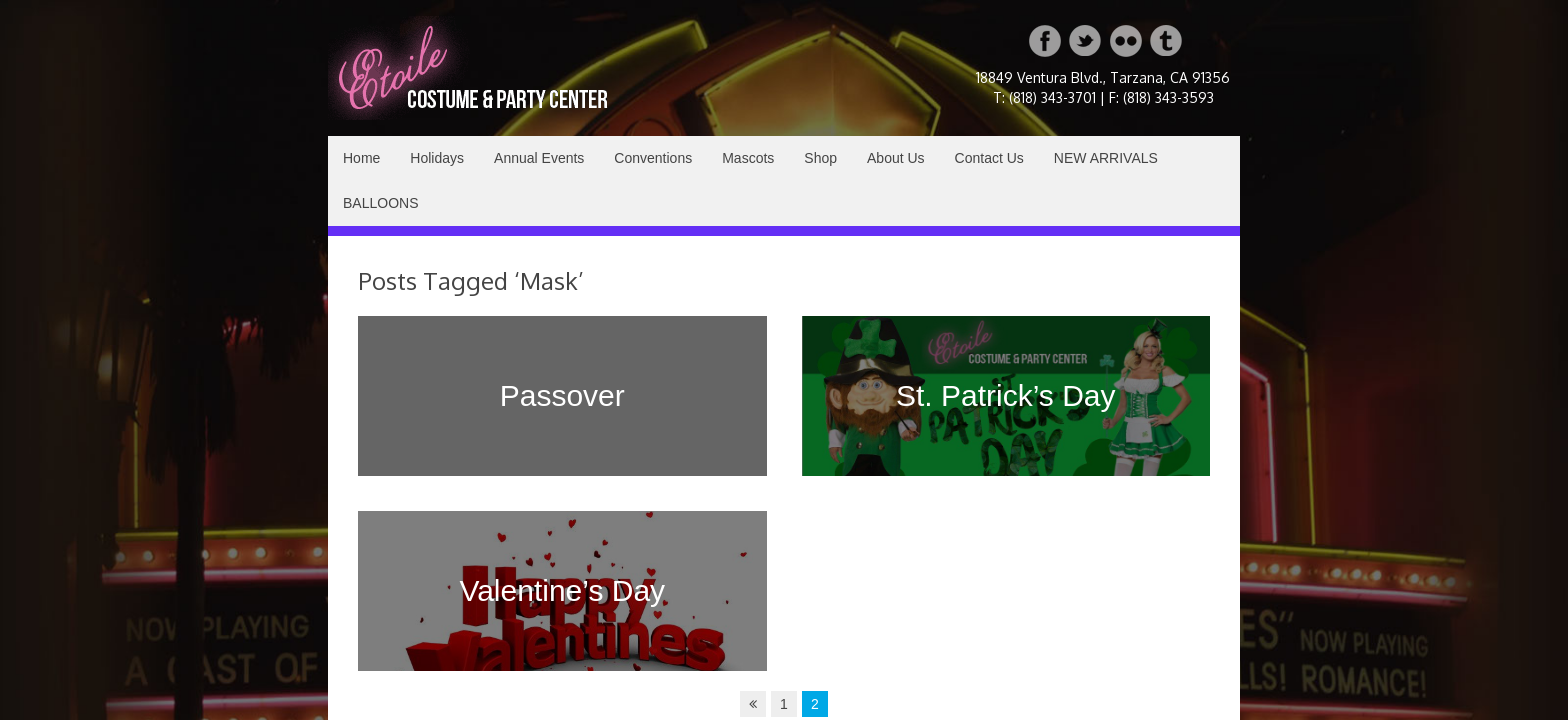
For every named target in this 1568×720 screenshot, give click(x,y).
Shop (820, 158)
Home (361, 158)
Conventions (653, 158)
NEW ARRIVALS (1106, 158)
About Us (896, 158)
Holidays (437, 158)
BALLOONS (380, 203)
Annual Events (539, 158)
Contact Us (989, 158)
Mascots (748, 158)
